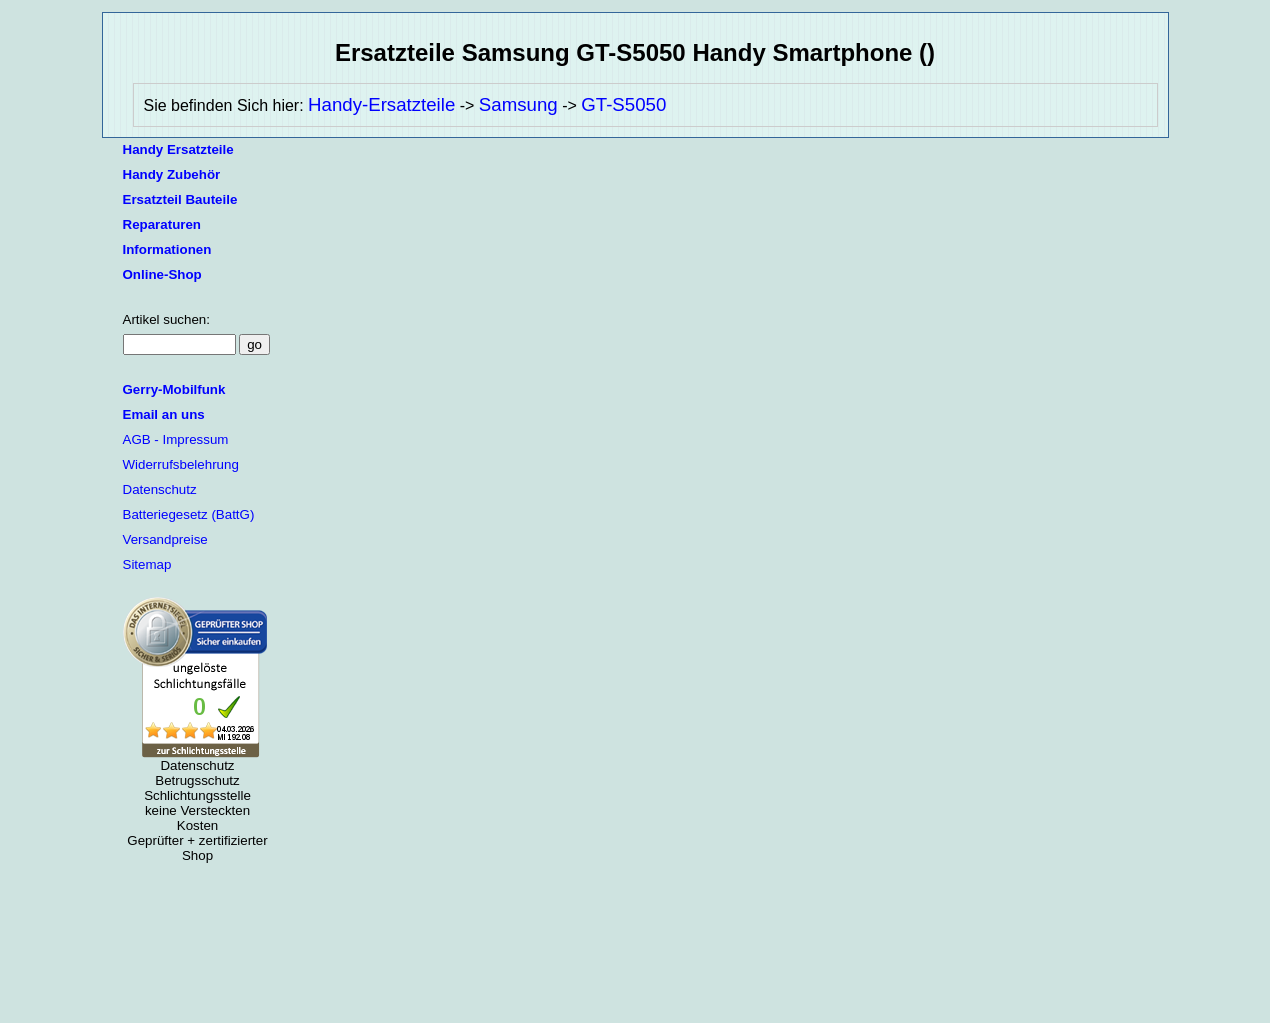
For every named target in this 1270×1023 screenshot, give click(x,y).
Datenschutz (160, 489)
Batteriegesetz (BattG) (189, 514)
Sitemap (147, 564)
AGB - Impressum (176, 439)
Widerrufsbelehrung (181, 464)
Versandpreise (165, 539)
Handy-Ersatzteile (381, 104)
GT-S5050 (623, 104)
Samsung (518, 104)
